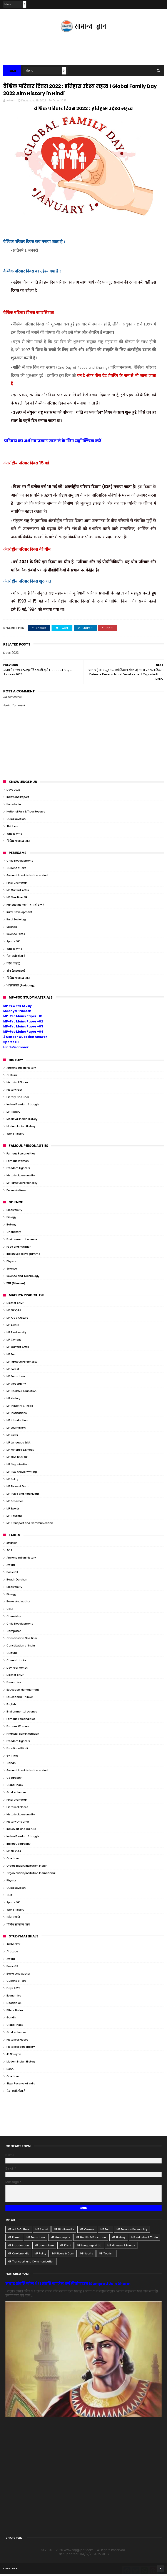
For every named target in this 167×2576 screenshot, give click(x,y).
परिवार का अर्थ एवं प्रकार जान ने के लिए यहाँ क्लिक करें (52, 443)
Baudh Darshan (17, 1582)
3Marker (12, 1545)
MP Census (14, 1342)
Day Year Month (17, 1669)
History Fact (14, 1092)
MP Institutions (17, 1415)
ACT (9, 1552)
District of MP (15, 1305)
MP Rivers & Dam (17, 1488)
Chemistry (14, 1234)
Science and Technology (23, 1278)
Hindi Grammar (17, 885)
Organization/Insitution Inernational (31, 1875)
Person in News (17, 1192)
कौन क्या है (13, 965)
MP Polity (12, 1481)
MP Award (13, 1327)
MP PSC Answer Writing (22, 1474)
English (11, 1706)
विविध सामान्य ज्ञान (18, 843)
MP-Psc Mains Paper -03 (23, 1028)
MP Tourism (14, 1518)
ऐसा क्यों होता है (16, 958)
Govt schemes (17, 1794)
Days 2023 (60, 102)
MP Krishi (12, 1437)
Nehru (10, 2071)
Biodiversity (14, 1212)
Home (12, 72)
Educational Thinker (20, 1699)
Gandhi (11, 1765)
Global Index (15, 1787)
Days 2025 (13, 792)
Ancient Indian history (21, 1070)
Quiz (10, 1897)
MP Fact (12, 1356)
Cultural (12, 1077)
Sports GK (13, 943)
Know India (14, 806)
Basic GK (12, 1574)
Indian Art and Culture (21, 1831)
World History (15, 1136)
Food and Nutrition (19, 1248)
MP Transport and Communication (30, 1525)
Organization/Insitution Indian (27, 1868)
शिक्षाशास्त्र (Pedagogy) (21, 987)
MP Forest (13, 1371)
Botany (11, 1227)
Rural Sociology (17, 921)
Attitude (12, 1953)
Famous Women (18, 1163)
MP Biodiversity (17, 1334)
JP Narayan (14, 2056)
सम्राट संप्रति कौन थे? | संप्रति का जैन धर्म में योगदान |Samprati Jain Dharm (67, 2285)
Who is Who (14, 836)
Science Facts (16, 936)
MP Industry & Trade (20, 1408)
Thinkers (12, 828)
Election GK (14, 2005)
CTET (10, 1611)
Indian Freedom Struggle (23, 1106)
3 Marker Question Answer (25, 1039)
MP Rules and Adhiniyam (23, 1496)
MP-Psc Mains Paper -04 (23, 1034)
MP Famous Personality (22, 1185)
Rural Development (19, 914)
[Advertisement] (83, 49)
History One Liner (18, 1099)
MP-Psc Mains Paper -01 (22, 1018)
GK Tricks (12, 1758)
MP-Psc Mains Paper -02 (23, 1023)
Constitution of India (21, 1648)
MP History (13, 1114)
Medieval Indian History (22, 1121)
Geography (14, 1780)
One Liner (13, 1860)
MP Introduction (17, 1422)
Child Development (20, 863)
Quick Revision (16, 821)
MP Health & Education (22, 1393)
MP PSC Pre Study (17, 1008)
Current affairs (16, 870)
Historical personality (21, 1177)
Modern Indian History (21, 1128)
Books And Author (18, 1603)
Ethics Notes (15, 2012)
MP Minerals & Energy (20, 1452)
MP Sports (13, 1510)
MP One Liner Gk (17, 899)
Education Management (23, 1692)
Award (11, 1567)
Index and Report (18, 799)
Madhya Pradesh (17, 1013)
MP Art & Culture (17, 1320)
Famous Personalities (21, 1156)
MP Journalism (16, 1430)
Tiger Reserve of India (21, 2085)
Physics (12, 1263)
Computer (14, 1633)
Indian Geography (18, 1846)
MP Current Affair (18, 892)
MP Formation (16, 1378)
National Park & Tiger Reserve (26, 814)
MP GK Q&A (14, 1312)
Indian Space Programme (23, 1256)
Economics (14, 1684)
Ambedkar (13, 1946)
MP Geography (16, 1386)
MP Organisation (17, 1466)
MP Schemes (15, 1503)
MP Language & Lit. (19, 1444)
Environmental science (22, 1241)
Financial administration (23, 1736)
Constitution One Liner (22, 1640)
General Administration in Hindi (27, 877)
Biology (11, 1219)
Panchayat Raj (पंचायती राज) (25, 907)
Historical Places (17, 1084)
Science (12, 929)
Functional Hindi (17, 1750)
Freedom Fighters (18, 1170)
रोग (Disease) (16, 973)
